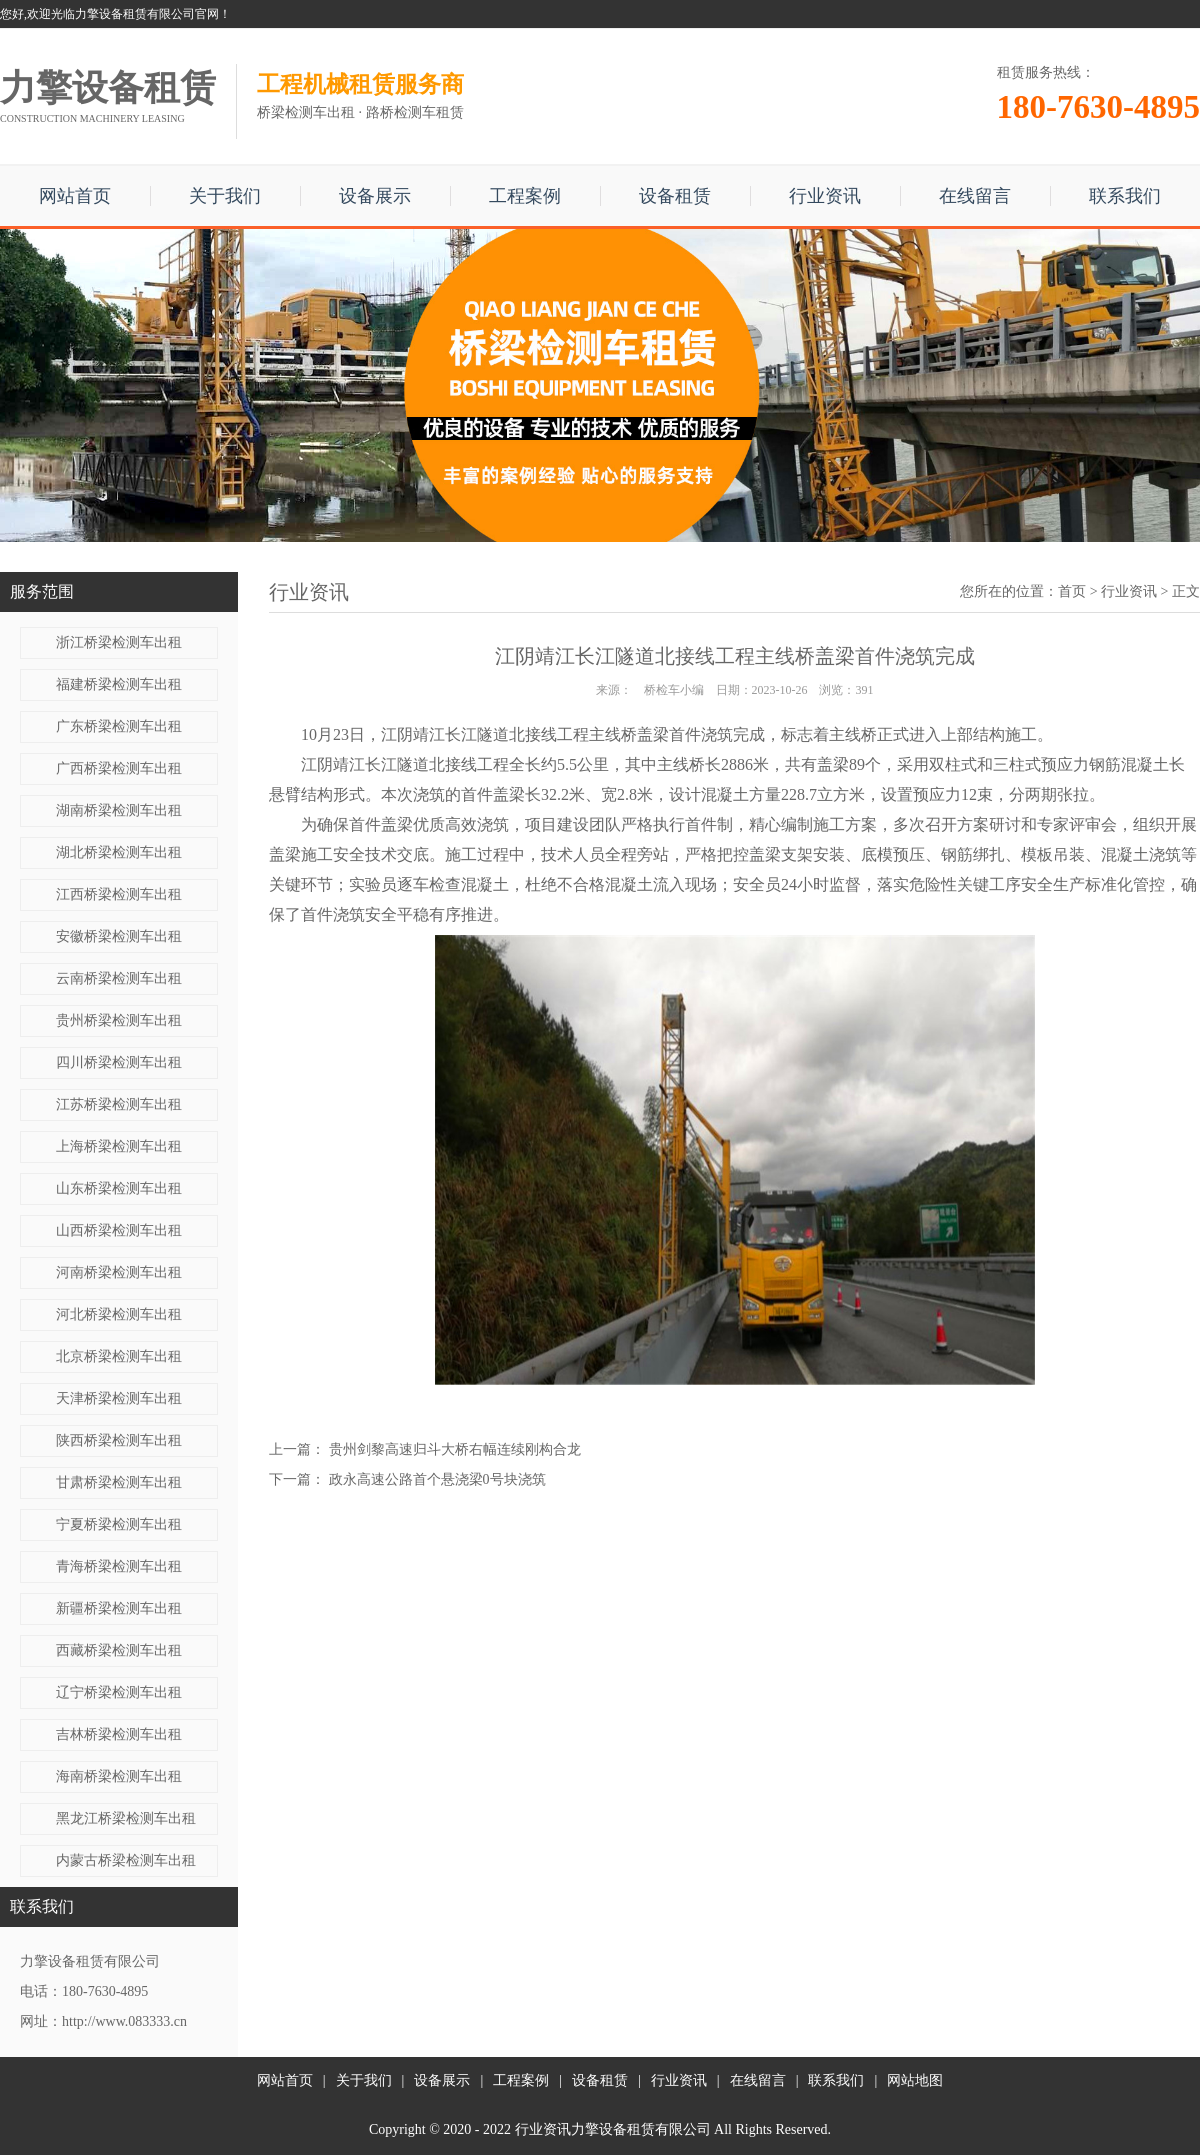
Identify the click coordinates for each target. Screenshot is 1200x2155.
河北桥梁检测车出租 (119, 1314)
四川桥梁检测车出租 (119, 1062)
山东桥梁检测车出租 (119, 1188)
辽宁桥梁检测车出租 (119, 1692)
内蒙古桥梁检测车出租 (126, 1860)
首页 (1072, 591)
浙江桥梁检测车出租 (119, 642)
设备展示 (375, 196)
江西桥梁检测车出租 (119, 894)
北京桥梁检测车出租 (119, 1356)
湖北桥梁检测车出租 (119, 852)
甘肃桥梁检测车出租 (119, 1482)
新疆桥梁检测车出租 (119, 1608)
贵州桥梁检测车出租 (119, 1020)
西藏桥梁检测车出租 (119, 1650)
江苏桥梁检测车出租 (119, 1104)
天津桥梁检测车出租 (119, 1398)
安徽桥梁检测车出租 (119, 936)
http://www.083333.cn (124, 2021)
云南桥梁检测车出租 (119, 978)
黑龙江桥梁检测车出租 (126, 1818)
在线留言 (975, 196)
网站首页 (75, 196)
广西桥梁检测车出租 (119, 768)
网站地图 (915, 2080)
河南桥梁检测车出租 (119, 1272)
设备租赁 (675, 196)
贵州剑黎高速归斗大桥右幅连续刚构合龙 (455, 1449)
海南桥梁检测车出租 (119, 1776)
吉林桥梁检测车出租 (119, 1734)
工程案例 (525, 196)
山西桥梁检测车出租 (119, 1230)
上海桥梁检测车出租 (119, 1146)
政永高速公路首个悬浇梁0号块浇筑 (437, 1479)
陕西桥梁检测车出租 (119, 1440)
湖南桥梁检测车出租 (119, 810)
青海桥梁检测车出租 (119, 1566)
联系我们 (1125, 196)
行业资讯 (825, 196)
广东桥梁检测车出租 (119, 726)
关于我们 (225, 196)
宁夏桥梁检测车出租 (119, 1524)
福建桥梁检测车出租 (119, 684)
